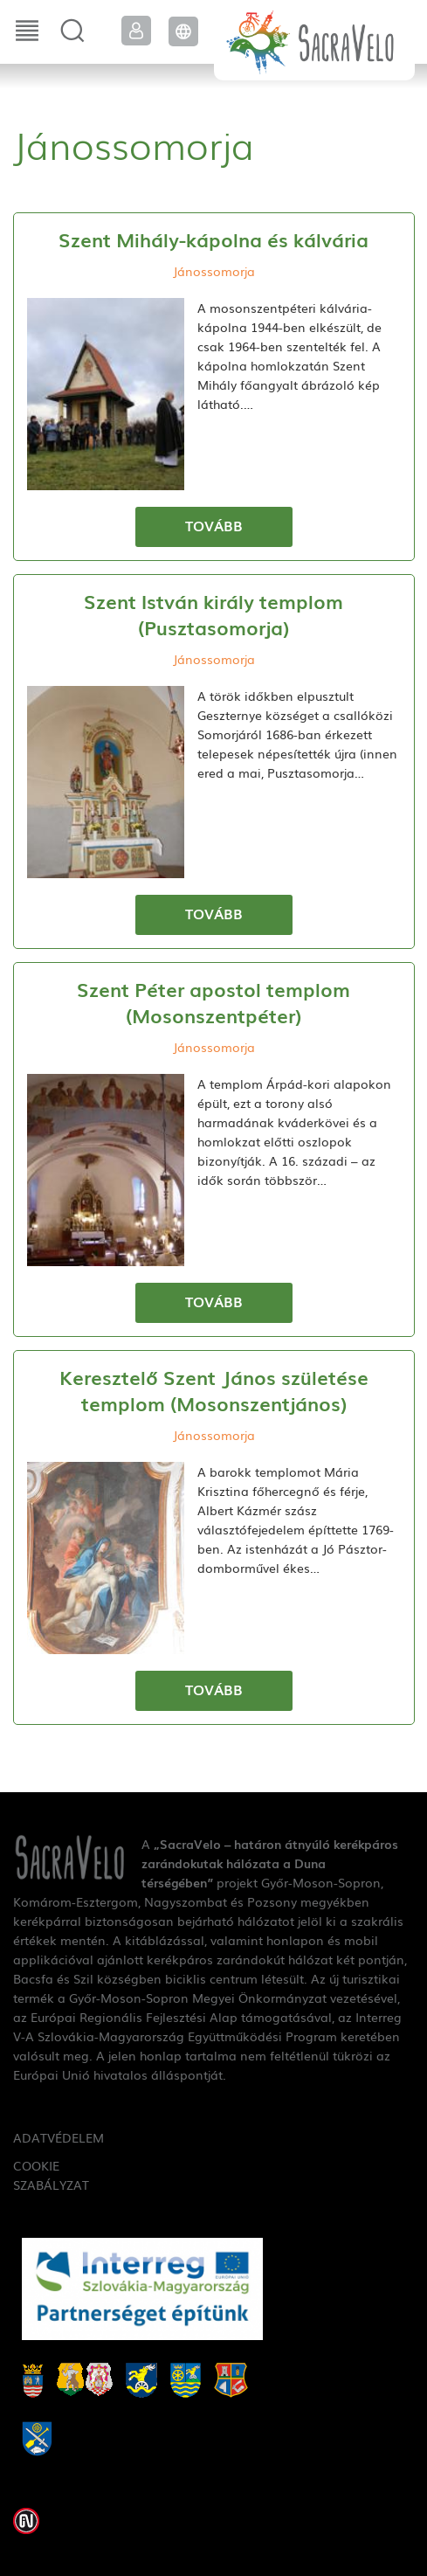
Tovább (214, 525)
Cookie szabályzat (51, 2175)
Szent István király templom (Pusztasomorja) (213, 613)
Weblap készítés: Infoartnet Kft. (26, 2521)
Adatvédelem (53, 2137)
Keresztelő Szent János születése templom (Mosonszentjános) (213, 1389)
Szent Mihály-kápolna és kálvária (213, 239)
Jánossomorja (214, 271)
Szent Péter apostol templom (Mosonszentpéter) (213, 1001)
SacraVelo (314, 40)
